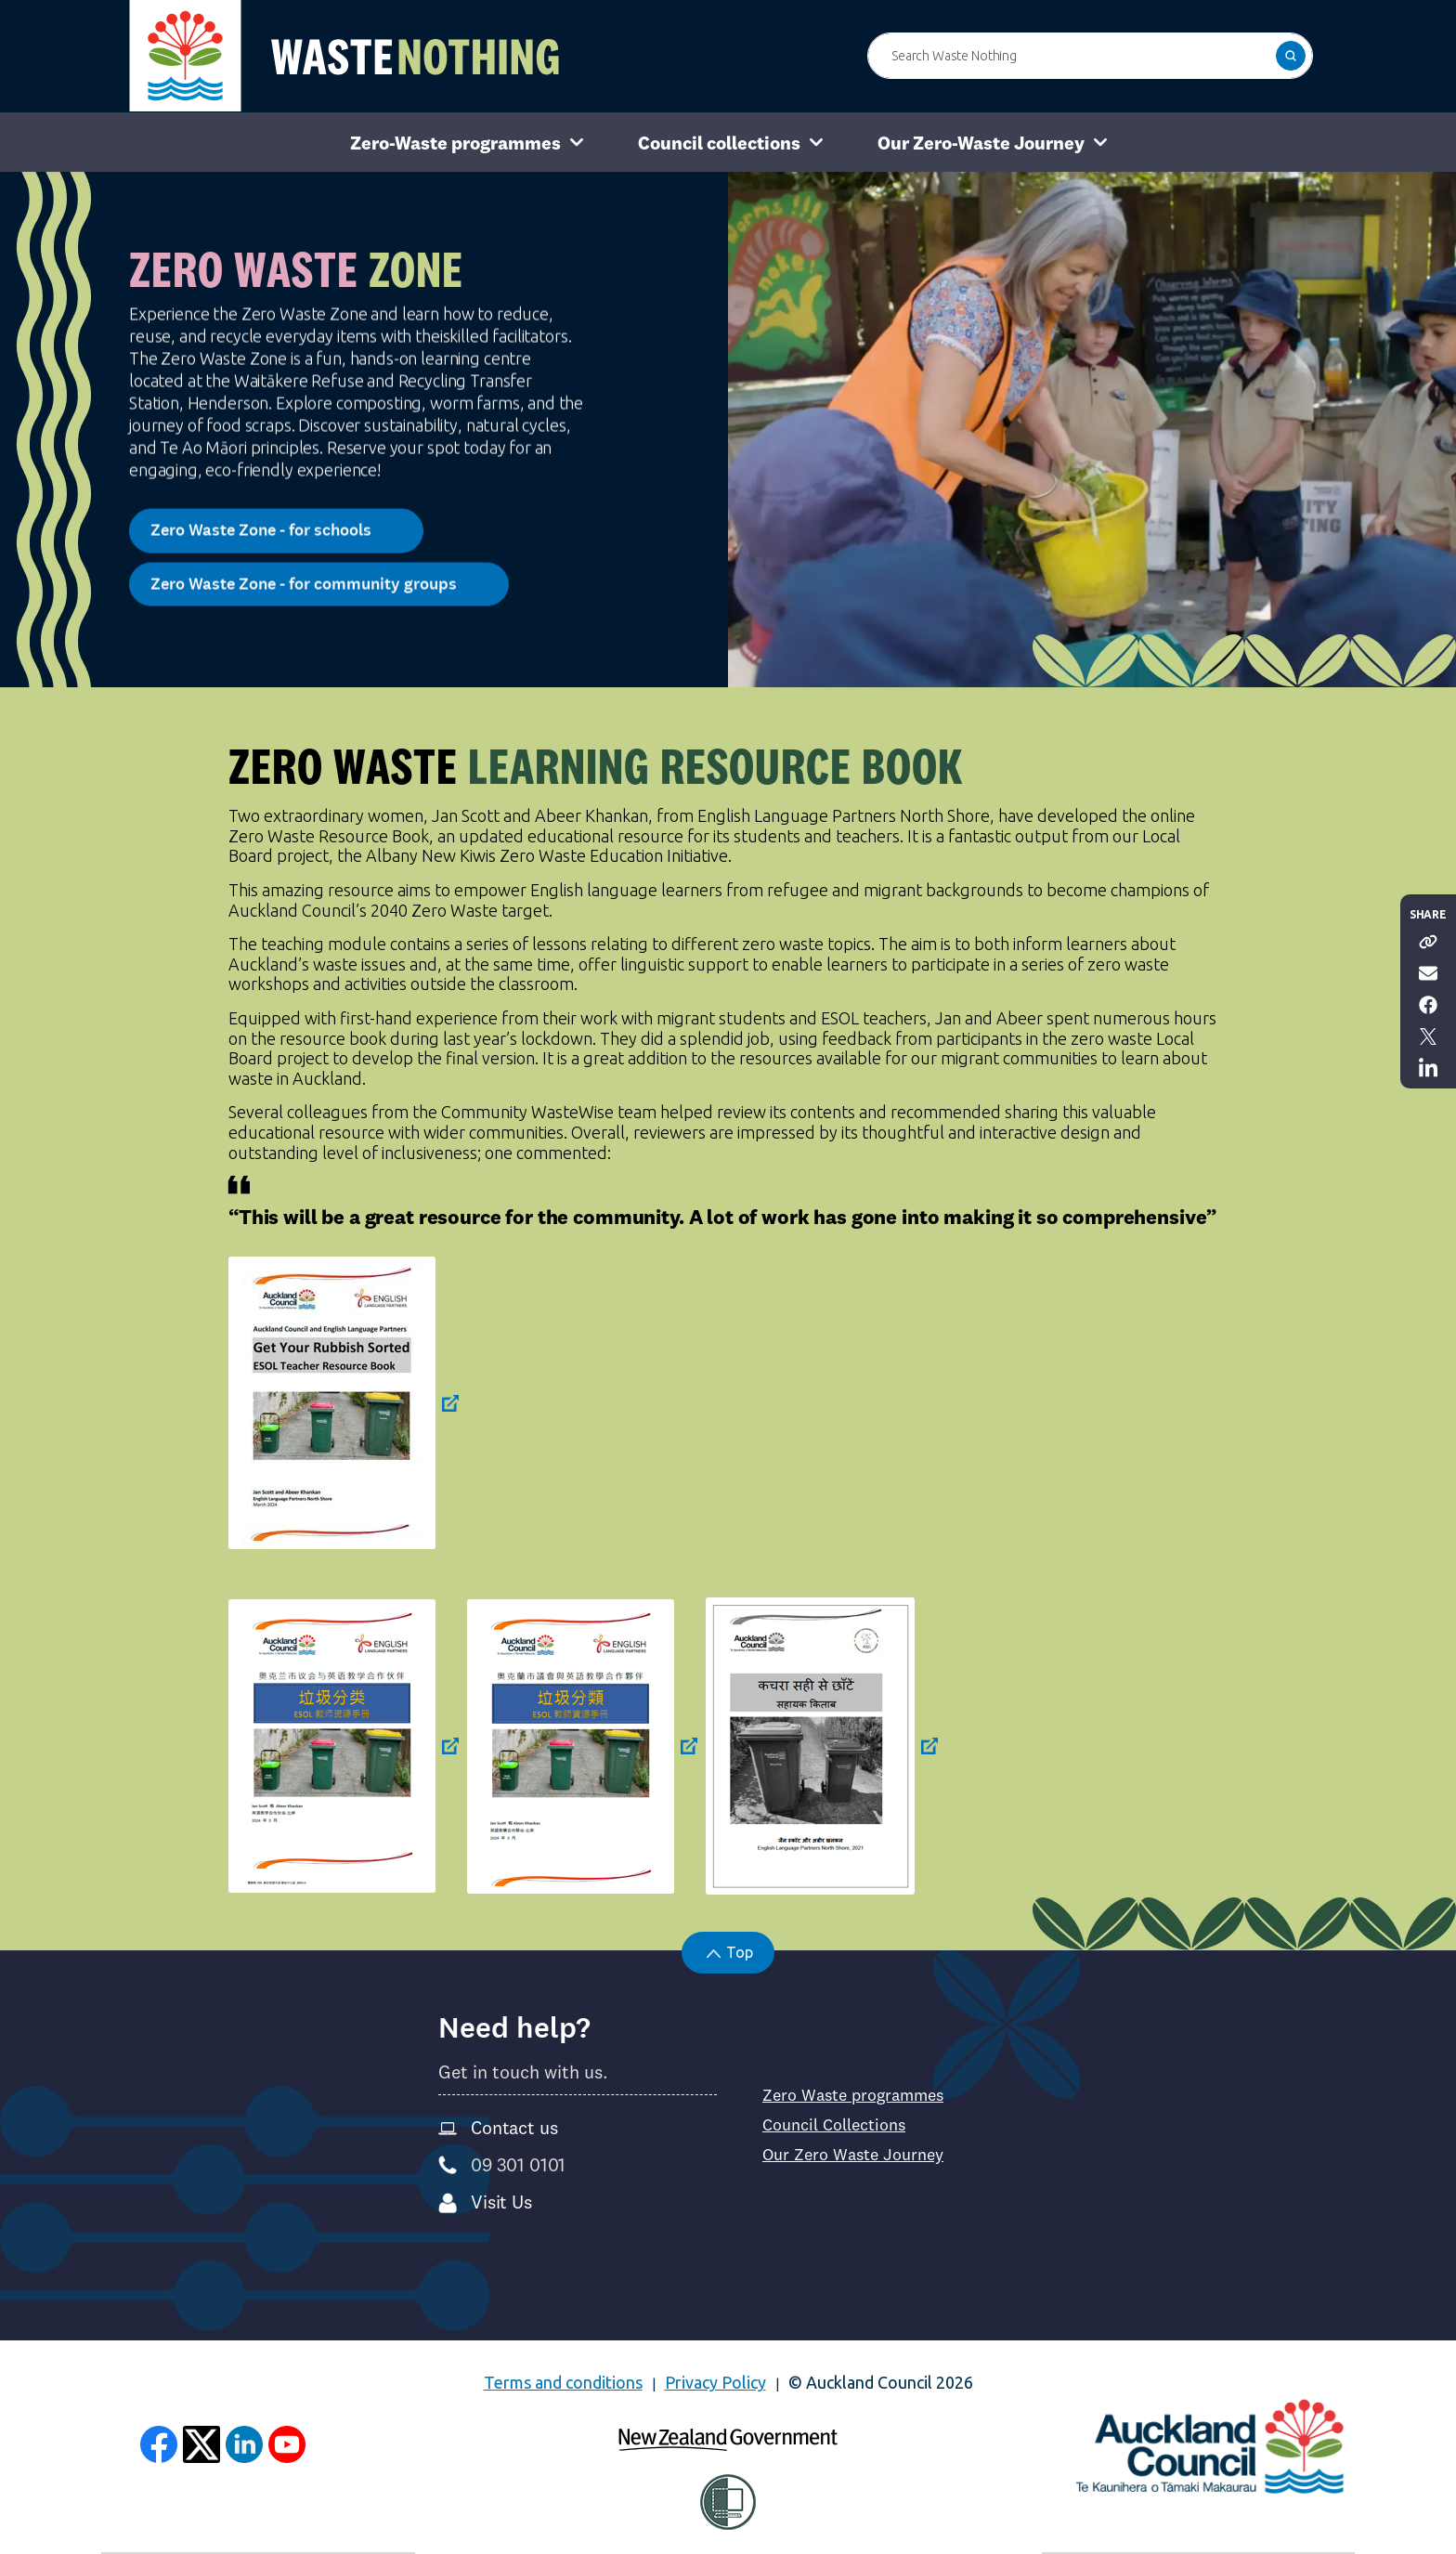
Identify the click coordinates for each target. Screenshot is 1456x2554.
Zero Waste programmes (852, 2095)
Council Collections (833, 2125)
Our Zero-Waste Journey (981, 142)
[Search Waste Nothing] (1090, 56)
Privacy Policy (715, 2382)
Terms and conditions (563, 2382)
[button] (1291, 56)
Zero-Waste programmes (455, 142)
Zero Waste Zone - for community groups (319, 571)
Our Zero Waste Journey (852, 2154)
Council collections (719, 142)
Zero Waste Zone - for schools (276, 517)
